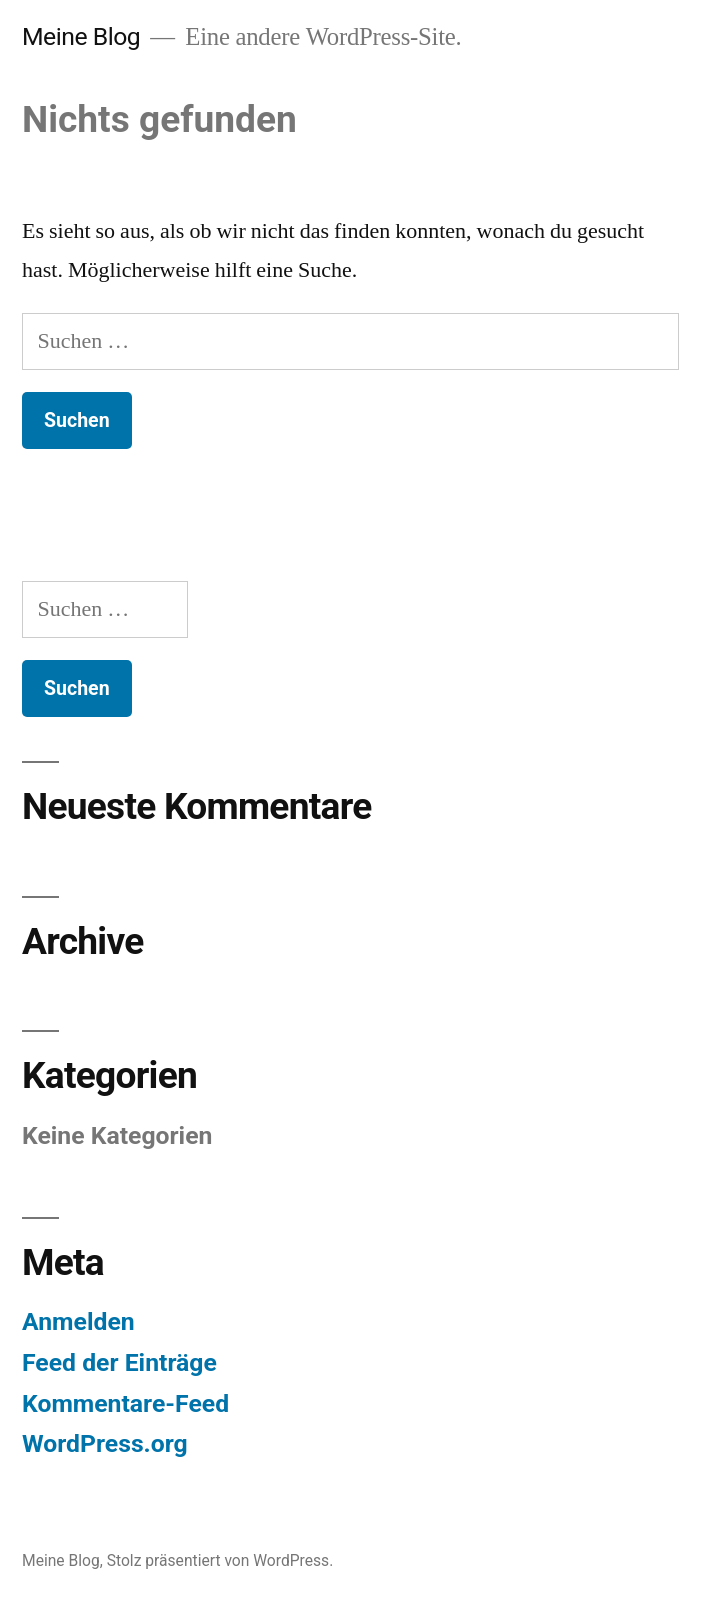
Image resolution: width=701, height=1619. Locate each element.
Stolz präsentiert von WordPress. (220, 1560)
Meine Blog (81, 36)
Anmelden (78, 1321)
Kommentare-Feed (125, 1403)
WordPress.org (105, 1443)
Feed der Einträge (119, 1362)
